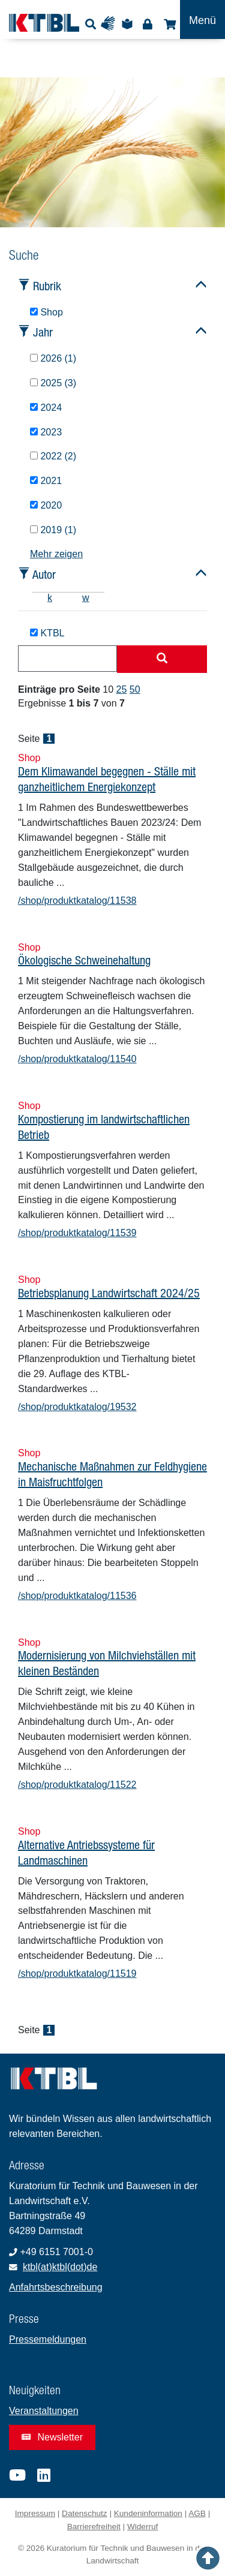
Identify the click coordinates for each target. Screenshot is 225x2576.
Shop (168, 23)
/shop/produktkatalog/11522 (77, 1785)
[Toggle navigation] (202, 19)
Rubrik (47, 286)
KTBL (47, 633)
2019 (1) (53, 530)
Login (147, 23)
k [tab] (49, 598)
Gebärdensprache (110, 23)
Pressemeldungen (47, 2339)
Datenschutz (84, 2513)
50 (135, 689)
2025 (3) (53, 383)
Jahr (43, 332)
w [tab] (85, 598)
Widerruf (142, 2526)
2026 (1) (53, 358)
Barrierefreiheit (94, 2526)
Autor (44, 574)
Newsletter (52, 2437)
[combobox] (67, 658)
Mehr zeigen (56, 554)
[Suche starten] (162, 659)
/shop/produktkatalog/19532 (77, 1407)
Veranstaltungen (44, 2411)
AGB (197, 2513)
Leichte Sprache (129, 23)
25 (121, 689)
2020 (46, 505)
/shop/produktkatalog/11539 (77, 1233)
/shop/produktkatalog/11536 (77, 1596)
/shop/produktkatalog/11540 (77, 1059)
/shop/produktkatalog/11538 (77, 900)
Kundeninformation (148, 2513)
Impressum (35, 2513)
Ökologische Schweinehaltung (84, 960)
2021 (46, 481)
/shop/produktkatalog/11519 (77, 1973)
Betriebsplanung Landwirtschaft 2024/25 (109, 1293)
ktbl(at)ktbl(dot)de (60, 2267)
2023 (46, 432)
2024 (46, 407)
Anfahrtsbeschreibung (56, 2287)
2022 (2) (53, 456)
